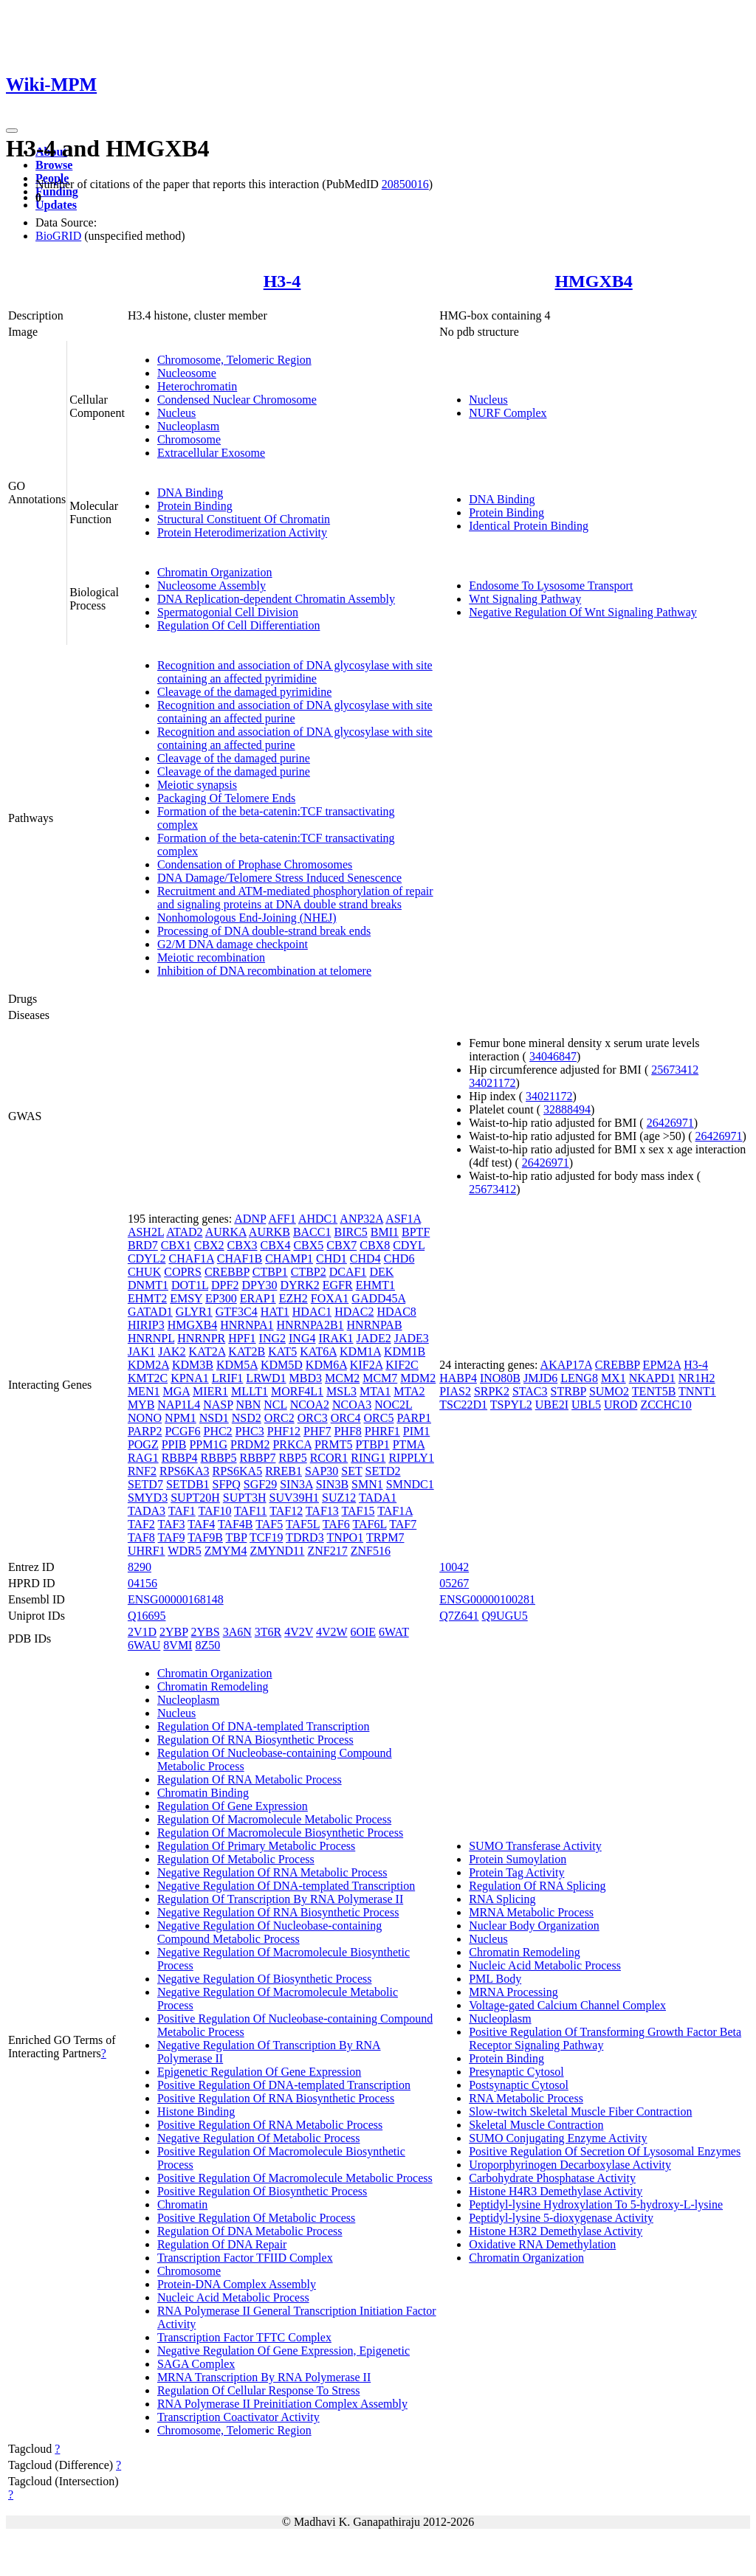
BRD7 (143, 1245)
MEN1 (144, 1391)
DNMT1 (148, 1285)
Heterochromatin (197, 386)
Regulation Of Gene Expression (232, 1806)
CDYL (409, 1245)
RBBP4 (180, 1457)
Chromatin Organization (214, 572)
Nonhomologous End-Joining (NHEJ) (247, 917)
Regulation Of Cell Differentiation (238, 625)
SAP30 (321, 1471)
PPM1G (208, 1444)
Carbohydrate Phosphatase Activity (552, 2178)
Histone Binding (196, 2111)
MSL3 (341, 1391)
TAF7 (402, 1524)
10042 (454, 1567)
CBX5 (308, 1245)
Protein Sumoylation (517, 1859)
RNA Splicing (502, 1899)
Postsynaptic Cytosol (518, 2085)
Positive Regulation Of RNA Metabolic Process (269, 2125)
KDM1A (360, 1351)
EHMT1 (375, 1285)
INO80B (500, 1378)
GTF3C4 (237, 1311)
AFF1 (281, 1218)
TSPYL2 (511, 1404)
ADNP (250, 1218)
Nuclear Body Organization (534, 1925)
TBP (236, 1537)
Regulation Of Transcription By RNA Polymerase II (280, 1899)
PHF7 (317, 1431)
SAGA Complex (196, 2364)
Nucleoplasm (188, 426)
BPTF (416, 1232)
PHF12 (283, 1431)
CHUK (144, 1271)
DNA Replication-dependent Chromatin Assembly (276, 599)
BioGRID (58, 235)
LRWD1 (266, 1378)
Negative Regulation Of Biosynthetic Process (264, 1978)
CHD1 (331, 1258)
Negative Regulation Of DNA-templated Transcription (286, 1885)
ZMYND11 (277, 1550)
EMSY (186, 1298)
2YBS (205, 1632)
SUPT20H (195, 1497)
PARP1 (413, 1418)
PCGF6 (182, 1431)
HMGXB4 (593, 281)
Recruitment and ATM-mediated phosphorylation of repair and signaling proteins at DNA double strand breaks (295, 898)
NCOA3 (351, 1404)
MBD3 (305, 1378)
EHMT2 (147, 1298)
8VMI (177, 1645)
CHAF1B (239, 1258)
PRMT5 (334, 1444)
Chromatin (182, 2204)
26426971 (670, 1122)
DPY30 (259, 1285)
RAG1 (143, 1457)
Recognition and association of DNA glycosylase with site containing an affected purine (295, 712)
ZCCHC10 (665, 1404)
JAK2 (171, 1351)
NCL (275, 1404)
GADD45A (378, 1298)
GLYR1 (194, 1311)
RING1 (368, 1457)
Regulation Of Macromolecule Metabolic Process (274, 1819)
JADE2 (374, 1338)
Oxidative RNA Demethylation (542, 2244)
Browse (53, 165)
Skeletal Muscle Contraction (536, 2125)
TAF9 (171, 1537)
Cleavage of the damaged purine (233, 758)
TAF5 (269, 1524)
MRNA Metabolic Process (531, 1912)
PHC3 (250, 1431)
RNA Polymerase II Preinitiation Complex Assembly (282, 2403)
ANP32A (361, 1218)
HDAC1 (311, 1311)
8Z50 (207, 1645)
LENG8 (579, 1378)
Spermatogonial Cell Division (227, 612)
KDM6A (326, 1364)
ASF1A (403, 1218)
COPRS (183, 1271)
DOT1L (189, 1285)
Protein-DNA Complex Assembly (236, 2284)
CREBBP (227, 1271)
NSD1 (214, 1418)
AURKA (226, 1232)
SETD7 (145, 1484)
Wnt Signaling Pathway (525, 599)
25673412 (674, 1069)
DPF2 (224, 1285)
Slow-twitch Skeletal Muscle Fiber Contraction (580, 2111)
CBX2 (209, 1245)
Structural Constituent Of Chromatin (243, 519)
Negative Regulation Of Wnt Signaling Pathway (583, 612)
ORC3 (313, 1418)
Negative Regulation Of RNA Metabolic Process (272, 1872)
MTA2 (409, 1391)
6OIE (363, 1632)
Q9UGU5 (505, 1615)
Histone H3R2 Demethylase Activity (555, 2231)
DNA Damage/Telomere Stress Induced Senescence (279, 877)
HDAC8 (396, 1311)
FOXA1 (330, 1298)
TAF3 (171, 1524)
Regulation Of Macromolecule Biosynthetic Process (280, 1832)
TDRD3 (305, 1537)
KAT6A (318, 1351)
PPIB (174, 1444)
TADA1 (377, 1497)
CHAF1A (190, 1258)
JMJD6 (540, 1378)
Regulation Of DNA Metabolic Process (250, 2231)
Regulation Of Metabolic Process (236, 1859)
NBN (248, 1404)
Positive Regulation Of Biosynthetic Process (262, 2191)
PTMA (409, 1444)
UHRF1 (146, 1550)
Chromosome (189, 439)
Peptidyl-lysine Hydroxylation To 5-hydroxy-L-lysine (596, 2204)
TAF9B (205, 1537)
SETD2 (382, 1471)
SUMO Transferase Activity (535, 1846)
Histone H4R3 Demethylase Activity (555, 2191)
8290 (139, 1567)
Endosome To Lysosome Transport (551, 585)
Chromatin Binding (203, 1792)
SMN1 (367, 1484)
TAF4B (235, 1524)
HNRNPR (201, 1338)
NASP (218, 1404)
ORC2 (279, 1418)
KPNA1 (190, 1378)
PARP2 (145, 1431)
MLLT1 (249, 1391)
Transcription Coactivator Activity (238, 2417)
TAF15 (358, 1511)
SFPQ (227, 1484)
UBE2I (551, 1404)
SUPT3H (245, 1497)
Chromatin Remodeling (213, 1686)
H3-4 (282, 281)
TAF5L (303, 1524)
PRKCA (291, 1444)
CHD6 (399, 1258)
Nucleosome (186, 373)
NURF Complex (507, 413)
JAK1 (141, 1351)
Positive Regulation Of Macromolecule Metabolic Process (295, 2178)
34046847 (553, 1056)
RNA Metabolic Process (526, 2098)
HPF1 (241, 1338)
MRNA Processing (513, 1992)
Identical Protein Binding (528, 525)
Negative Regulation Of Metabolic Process (258, 2138)
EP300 (221, 1298)
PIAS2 (455, 1391)
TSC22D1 (463, 1404)
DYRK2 (299, 1285)
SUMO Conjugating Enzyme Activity (558, 2138)
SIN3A (296, 1484)
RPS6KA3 (184, 1471)
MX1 (613, 1378)
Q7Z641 (458, 1615)
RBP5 (292, 1457)
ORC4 (346, 1418)
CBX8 (375, 1245)
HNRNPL (151, 1338)
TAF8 (141, 1537)
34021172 (492, 1083)
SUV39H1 (294, 1497)
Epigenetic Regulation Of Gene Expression (259, 2071)
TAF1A (395, 1511)
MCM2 (342, 1378)
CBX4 (276, 1245)
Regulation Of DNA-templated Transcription (263, 1726)
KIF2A (366, 1364)
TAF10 (214, 1511)
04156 (142, 1583)
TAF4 (201, 1524)
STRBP (568, 1391)
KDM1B (404, 1351)
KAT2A (207, 1351)
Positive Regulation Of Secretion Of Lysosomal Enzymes (604, 2151)
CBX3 (242, 1245)
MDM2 (418, 1378)
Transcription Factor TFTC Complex (244, 2337)
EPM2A (662, 1364)
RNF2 (142, 1471)
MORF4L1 (297, 1391)
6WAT (394, 1632)
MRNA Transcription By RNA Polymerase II (264, 2377)
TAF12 (286, 1511)
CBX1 (176, 1245)
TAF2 (141, 1524)
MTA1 (375, 1391)
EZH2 (293, 1298)
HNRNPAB (374, 1325)
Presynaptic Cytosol (516, 2071)
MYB (141, 1404)
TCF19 (266, 1537)
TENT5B (654, 1391)
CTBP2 (308, 1271)
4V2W (331, 1632)
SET (351, 1471)
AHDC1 (317, 1218)
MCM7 (379, 1378)
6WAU (144, 1645)
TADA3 (146, 1511)
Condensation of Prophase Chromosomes (254, 864)
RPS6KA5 (238, 1471)
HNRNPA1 (246, 1325)
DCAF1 (348, 1271)
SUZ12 (339, 1497)
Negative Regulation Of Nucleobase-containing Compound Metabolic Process (269, 1932)
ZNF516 (371, 1550)
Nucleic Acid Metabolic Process (233, 2297)
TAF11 (250, 1511)
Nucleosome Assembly (211, 585)
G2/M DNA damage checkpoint (232, 944)
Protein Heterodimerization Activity (242, 532)
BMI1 (385, 1232)
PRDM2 (249, 1444)
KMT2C (148, 1378)
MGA (175, 1391)
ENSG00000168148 (176, 1599)
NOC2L (393, 1404)
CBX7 (341, 1245)
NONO (145, 1418)
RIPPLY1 (411, 1457)
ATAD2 (184, 1232)
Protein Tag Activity (516, 1872)
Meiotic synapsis (197, 784)
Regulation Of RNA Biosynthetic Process (255, 1739)
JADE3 (411, 1338)
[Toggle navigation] (12, 130)
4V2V (298, 1632)
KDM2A (148, 1364)
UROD (620, 1404)
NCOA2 (309, 1404)
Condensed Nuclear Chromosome (237, 399)
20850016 (405, 184)
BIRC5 (350, 1232)
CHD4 (365, 1258)
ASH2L (146, 1232)
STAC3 (530, 1391)
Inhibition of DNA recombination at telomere (264, 970)
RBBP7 (258, 1457)
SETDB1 (188, 1484)
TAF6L (369, 1524)
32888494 (567, 1109)
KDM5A (237, 1364)
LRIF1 (228, 1378)
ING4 (302, 1338)
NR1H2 (696, 1378)
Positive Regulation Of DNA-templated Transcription (283, 2085)
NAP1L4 (178, 1404)
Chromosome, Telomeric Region (234, 359)
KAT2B (246, 1351)
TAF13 (322, 1511)
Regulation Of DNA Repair (222, 2244)
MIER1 (210, 1391)
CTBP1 (270, 1271)
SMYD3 (148, 1497)
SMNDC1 (410, 1484)
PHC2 (217, 1431)
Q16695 (147, 1615)
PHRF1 (382, 1431)
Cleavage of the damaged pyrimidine (244, 692)
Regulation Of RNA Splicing (537, 1885)
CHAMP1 (289, 1258)
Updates (56, 204)
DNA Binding (190, 492)
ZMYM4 (226, 1550)
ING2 (272, 1338)
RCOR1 (329, 1457)
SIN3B (332, 1484)
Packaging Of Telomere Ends (226, 798)
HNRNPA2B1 (310, 1325)
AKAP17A (566, 1364)
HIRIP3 (146, 1325)
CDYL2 (147, 1258)
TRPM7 (385, 1537)
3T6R (268, 1632)
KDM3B (192, 1364)
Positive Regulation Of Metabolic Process (256, 2217)
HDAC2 (354, 1311)
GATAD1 (150, 1311)
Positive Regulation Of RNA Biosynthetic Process (275, 2098)
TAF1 (182, 1511)
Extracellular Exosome (211, 452)
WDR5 (184, 1550)
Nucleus (176, 413)
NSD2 (246, 1418)
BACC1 (312, 1232)
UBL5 (586, 1404)
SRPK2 (491, 1391)
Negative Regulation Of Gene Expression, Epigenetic (283, 2350)
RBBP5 (219, 1457)
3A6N (237, 1632)
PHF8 (347, 1431)
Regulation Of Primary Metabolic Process (256, 1846)
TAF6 (336, 1524)
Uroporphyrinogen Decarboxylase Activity (570, 2164)
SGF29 (260, 1484)
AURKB (269, 1232)
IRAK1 (335, 1338)
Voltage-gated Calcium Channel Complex (567, 2005)
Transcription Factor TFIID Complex (245, 2257)
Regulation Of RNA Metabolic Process (249, 1779)
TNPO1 (344, 1537)
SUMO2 (609, 1391)
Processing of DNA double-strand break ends (264, 931)
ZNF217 (327, 1550)
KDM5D (282, 1364)
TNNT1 (697, 1391)
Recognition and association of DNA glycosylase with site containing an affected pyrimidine (295, 672)
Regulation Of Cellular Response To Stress (258, 2390)
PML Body (495, 1978)
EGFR (338, 1285)
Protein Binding (195, 506)
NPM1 (180, 1418)
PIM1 (416, 1431)
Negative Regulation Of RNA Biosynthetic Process (278, 1912)
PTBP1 (372, 1444)
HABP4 (458, 1378)
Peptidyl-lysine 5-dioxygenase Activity (561, 2217)
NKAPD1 (652, 1378)
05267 (454, 1583)
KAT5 (282, 1351)
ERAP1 (258, 1298)
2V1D (142, 1632)
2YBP (173, 1632)
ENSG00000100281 (487, 1599)
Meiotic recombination (211, 957)
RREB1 (283, 1471)
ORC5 (379, 1418)
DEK (381, 1271)
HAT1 (275, 1311)
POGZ (143, 1444)
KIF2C (401, 1364)
